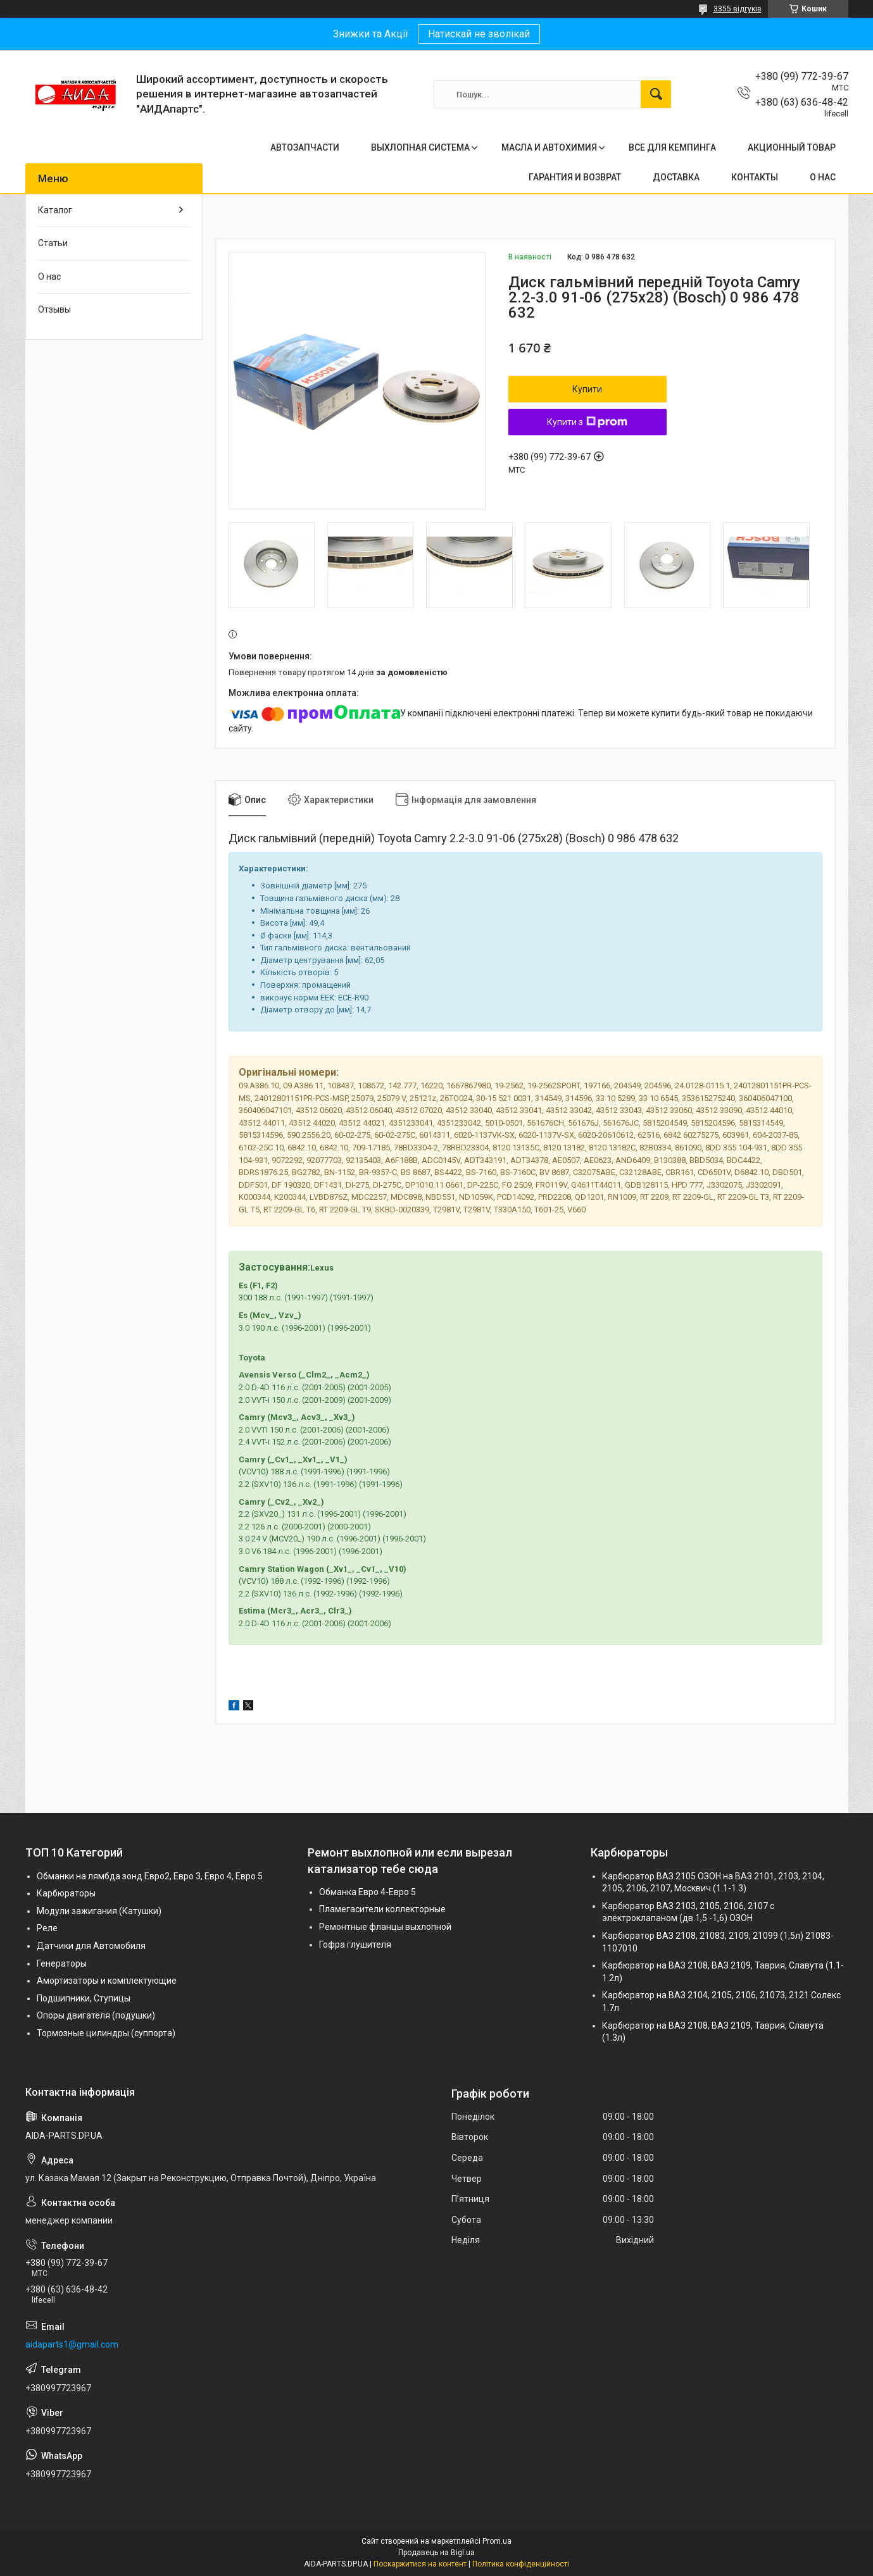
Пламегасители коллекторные (382, 1909)
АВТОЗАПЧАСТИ (304, 147)
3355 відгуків (737, 8)
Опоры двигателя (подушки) (96, 2015)
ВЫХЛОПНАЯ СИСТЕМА (420, 147)
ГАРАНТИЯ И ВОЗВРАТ (575, 177)
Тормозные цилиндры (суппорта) (106, 2033)
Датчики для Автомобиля (91, 1946)
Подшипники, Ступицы (83, 1998)
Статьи (53, 243)
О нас (49, 276)
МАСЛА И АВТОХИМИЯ (549, 147)
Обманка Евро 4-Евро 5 (367, 1892)
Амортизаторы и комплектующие (107, 1981)
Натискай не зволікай (479, 34)
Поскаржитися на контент (420, 2564)
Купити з (587, 422)
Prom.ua (497, 2541)
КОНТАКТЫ (754, 177)
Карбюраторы (66, 1893)
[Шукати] (656, 94)
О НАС (823, 177)
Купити (587, 389)
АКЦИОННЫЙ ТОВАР (792, 147)
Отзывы (54, 309)
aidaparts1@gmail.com (71, 2344)
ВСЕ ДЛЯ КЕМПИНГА (672, 147)
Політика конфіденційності (520, 2564)
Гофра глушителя (355, 1944)
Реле (47, 1928)
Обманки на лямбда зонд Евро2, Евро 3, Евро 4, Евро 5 (150, 1876)
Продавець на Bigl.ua (436, 2552)
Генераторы (62, 1963)
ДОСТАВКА (676, 177)
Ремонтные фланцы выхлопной (385, 1927)
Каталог (55, 210)
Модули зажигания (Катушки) (99, 1911)
